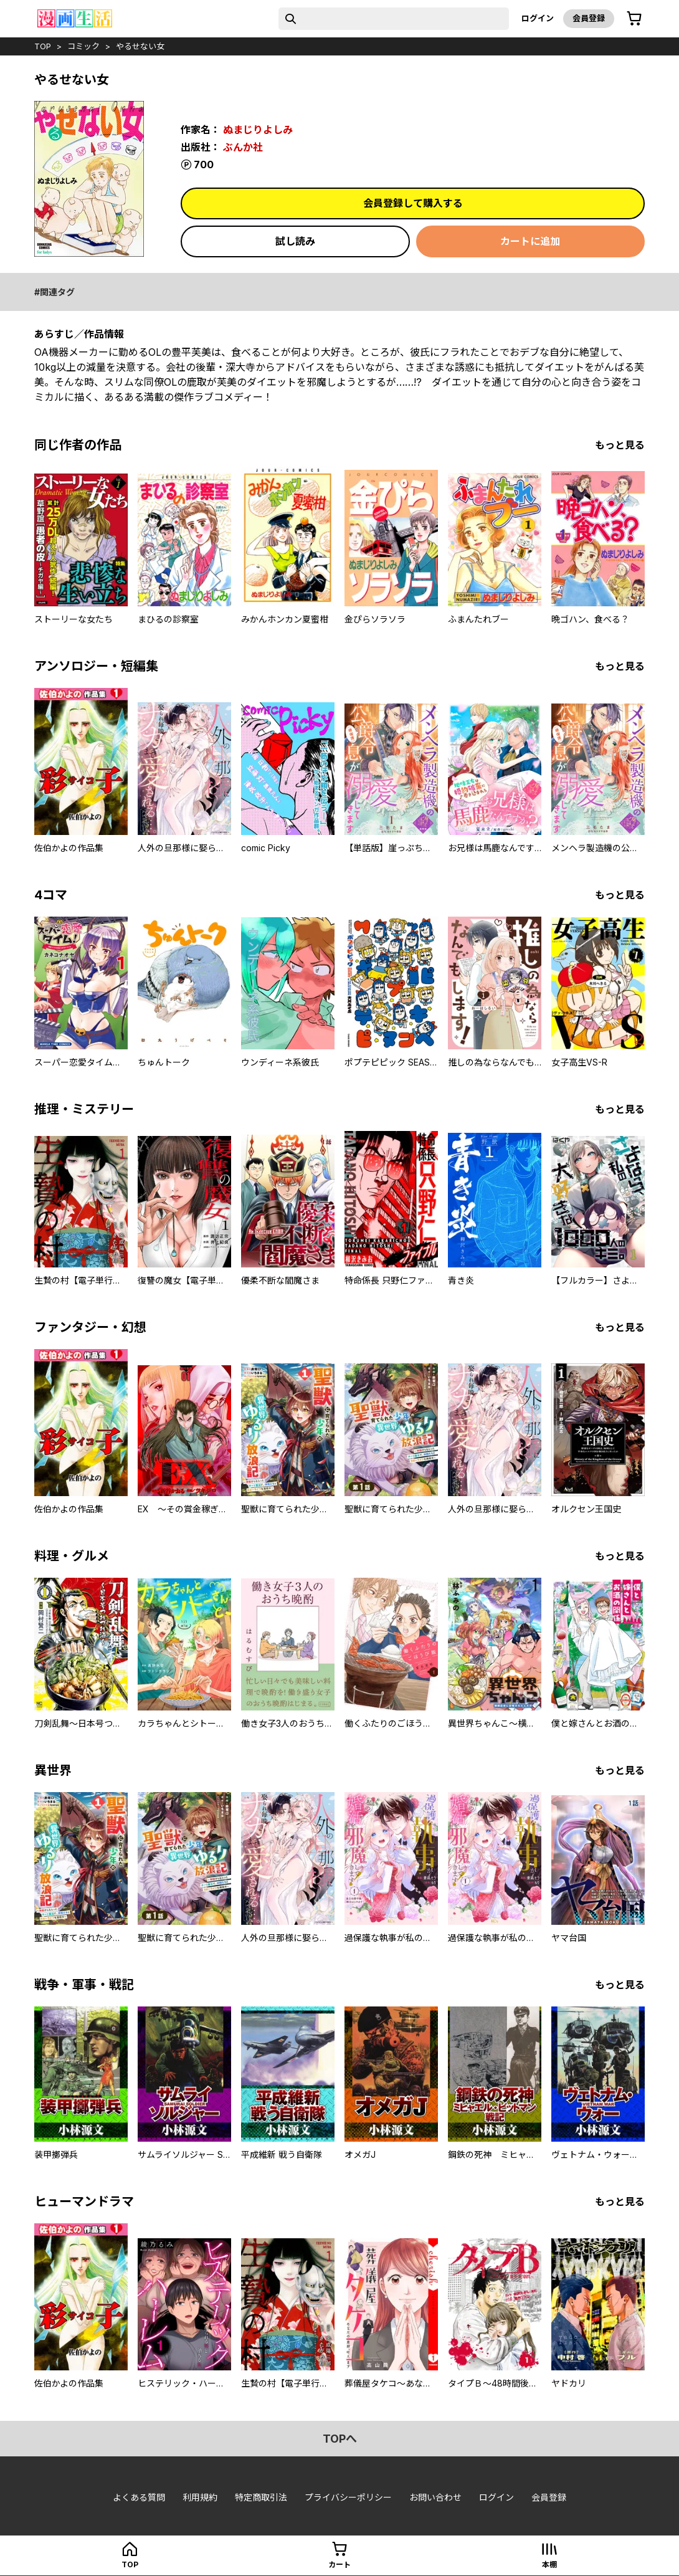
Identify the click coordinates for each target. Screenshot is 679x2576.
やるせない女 (140, 46)
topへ (340, 2438)
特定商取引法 (261, 2497)
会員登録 (588, 18)
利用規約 (200, 2497)
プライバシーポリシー (348, 2497)
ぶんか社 (243, 147)
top (42, 46)
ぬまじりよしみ (258, 129)
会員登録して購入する (413, 203)
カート (339, 2564)
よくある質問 (139, 2497)
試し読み (295, 241)
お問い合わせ (435, 2497)
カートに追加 (530, 241)
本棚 (549, 2564)
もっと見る (620, 445)
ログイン (537, 18)
